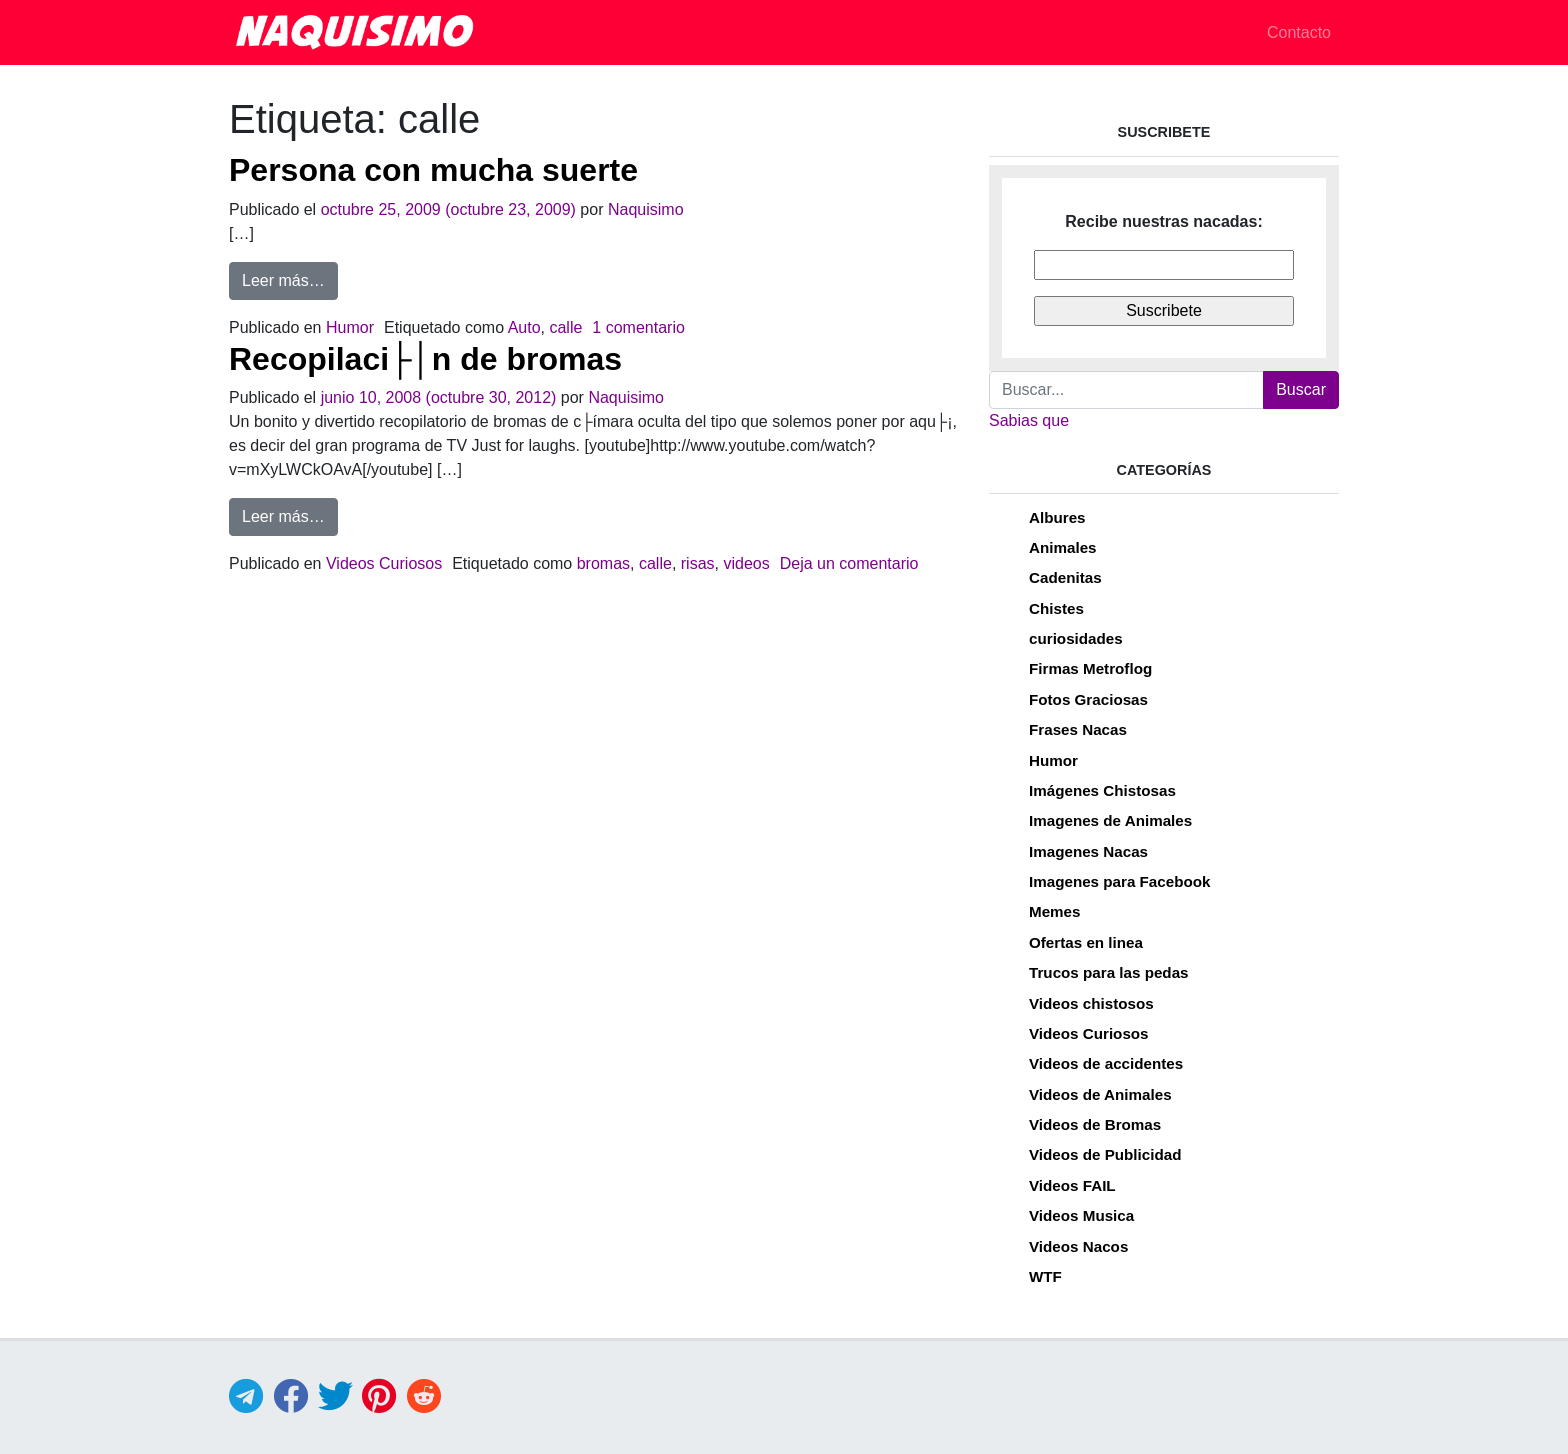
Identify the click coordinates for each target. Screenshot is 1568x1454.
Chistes (1056, 608)
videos (746, 563)
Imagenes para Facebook (1119, 881)
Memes (1055, 911)
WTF (1045, 1276)
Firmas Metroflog (1090, 668)
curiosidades (1076, 638)
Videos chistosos (1091, 1003)
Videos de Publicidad (1105, 1154)
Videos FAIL (1072, 1185)
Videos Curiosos (384, 563)
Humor (350, 327)
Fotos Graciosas (1088, 699)
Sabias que (1029, 420)
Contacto (1299, 32)
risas (698, 563)
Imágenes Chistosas (1102, 790)
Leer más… (290, 278)
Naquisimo (646, 209)
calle (565, 327)
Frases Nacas (1078, 729)
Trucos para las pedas (1109, 972)
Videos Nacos (1078, 1246)
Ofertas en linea (1086, 942)
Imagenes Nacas (1088, 851)
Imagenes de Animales (1110, 820)
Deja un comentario (849, 563)
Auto (524, 327)
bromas (603, 563)
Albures (1057, 517)
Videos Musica (1081, 1215)
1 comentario (638, 327)
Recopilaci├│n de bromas (425, 359)
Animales (1063, 547)
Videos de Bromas (1095, 1124)
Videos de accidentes (1106, 1063)
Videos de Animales (1100, 1094)
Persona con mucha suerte (433, 170)
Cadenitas (1065, 577)
